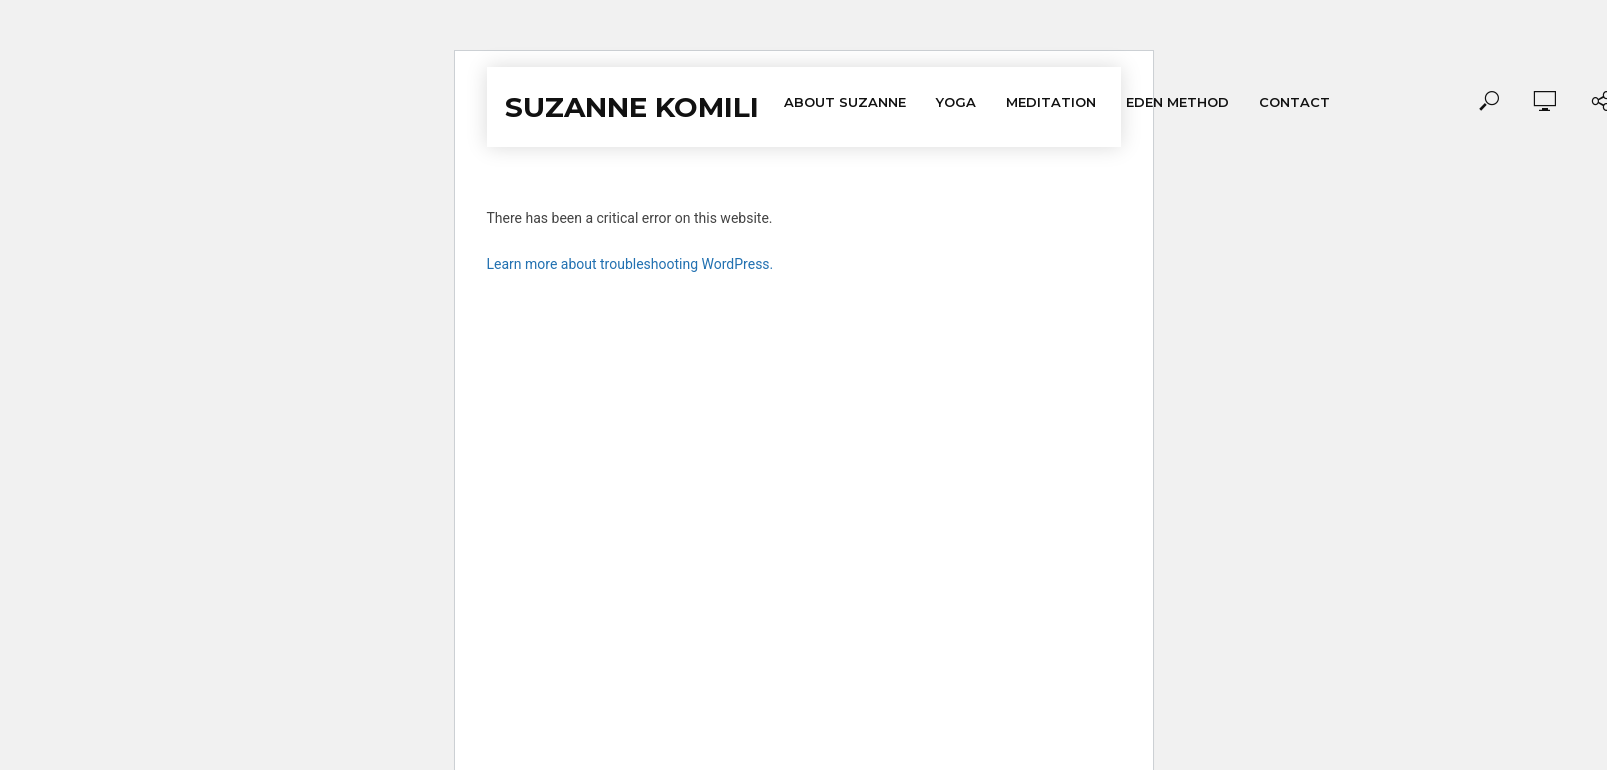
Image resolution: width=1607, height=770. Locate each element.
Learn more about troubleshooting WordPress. (630, 264)
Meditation (1051, 102)
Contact (1294, 102)
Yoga (956, 102)
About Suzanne (845, 102)
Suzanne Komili (632, 107)
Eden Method (1177, 102)
